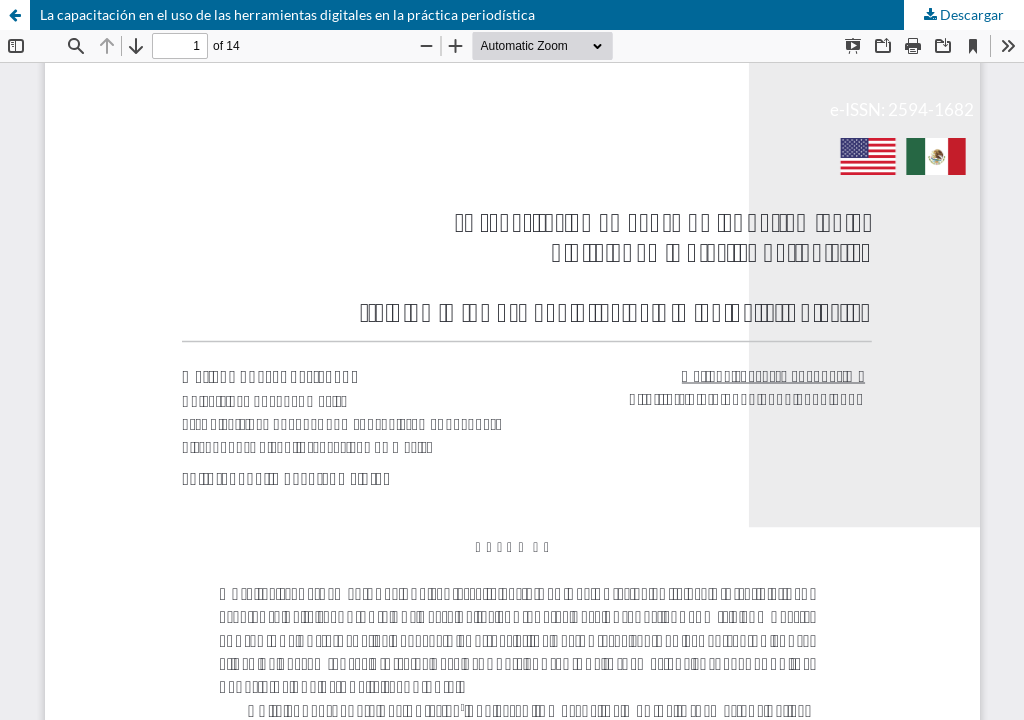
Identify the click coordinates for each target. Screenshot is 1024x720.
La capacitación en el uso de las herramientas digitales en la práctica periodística (287, 14)
